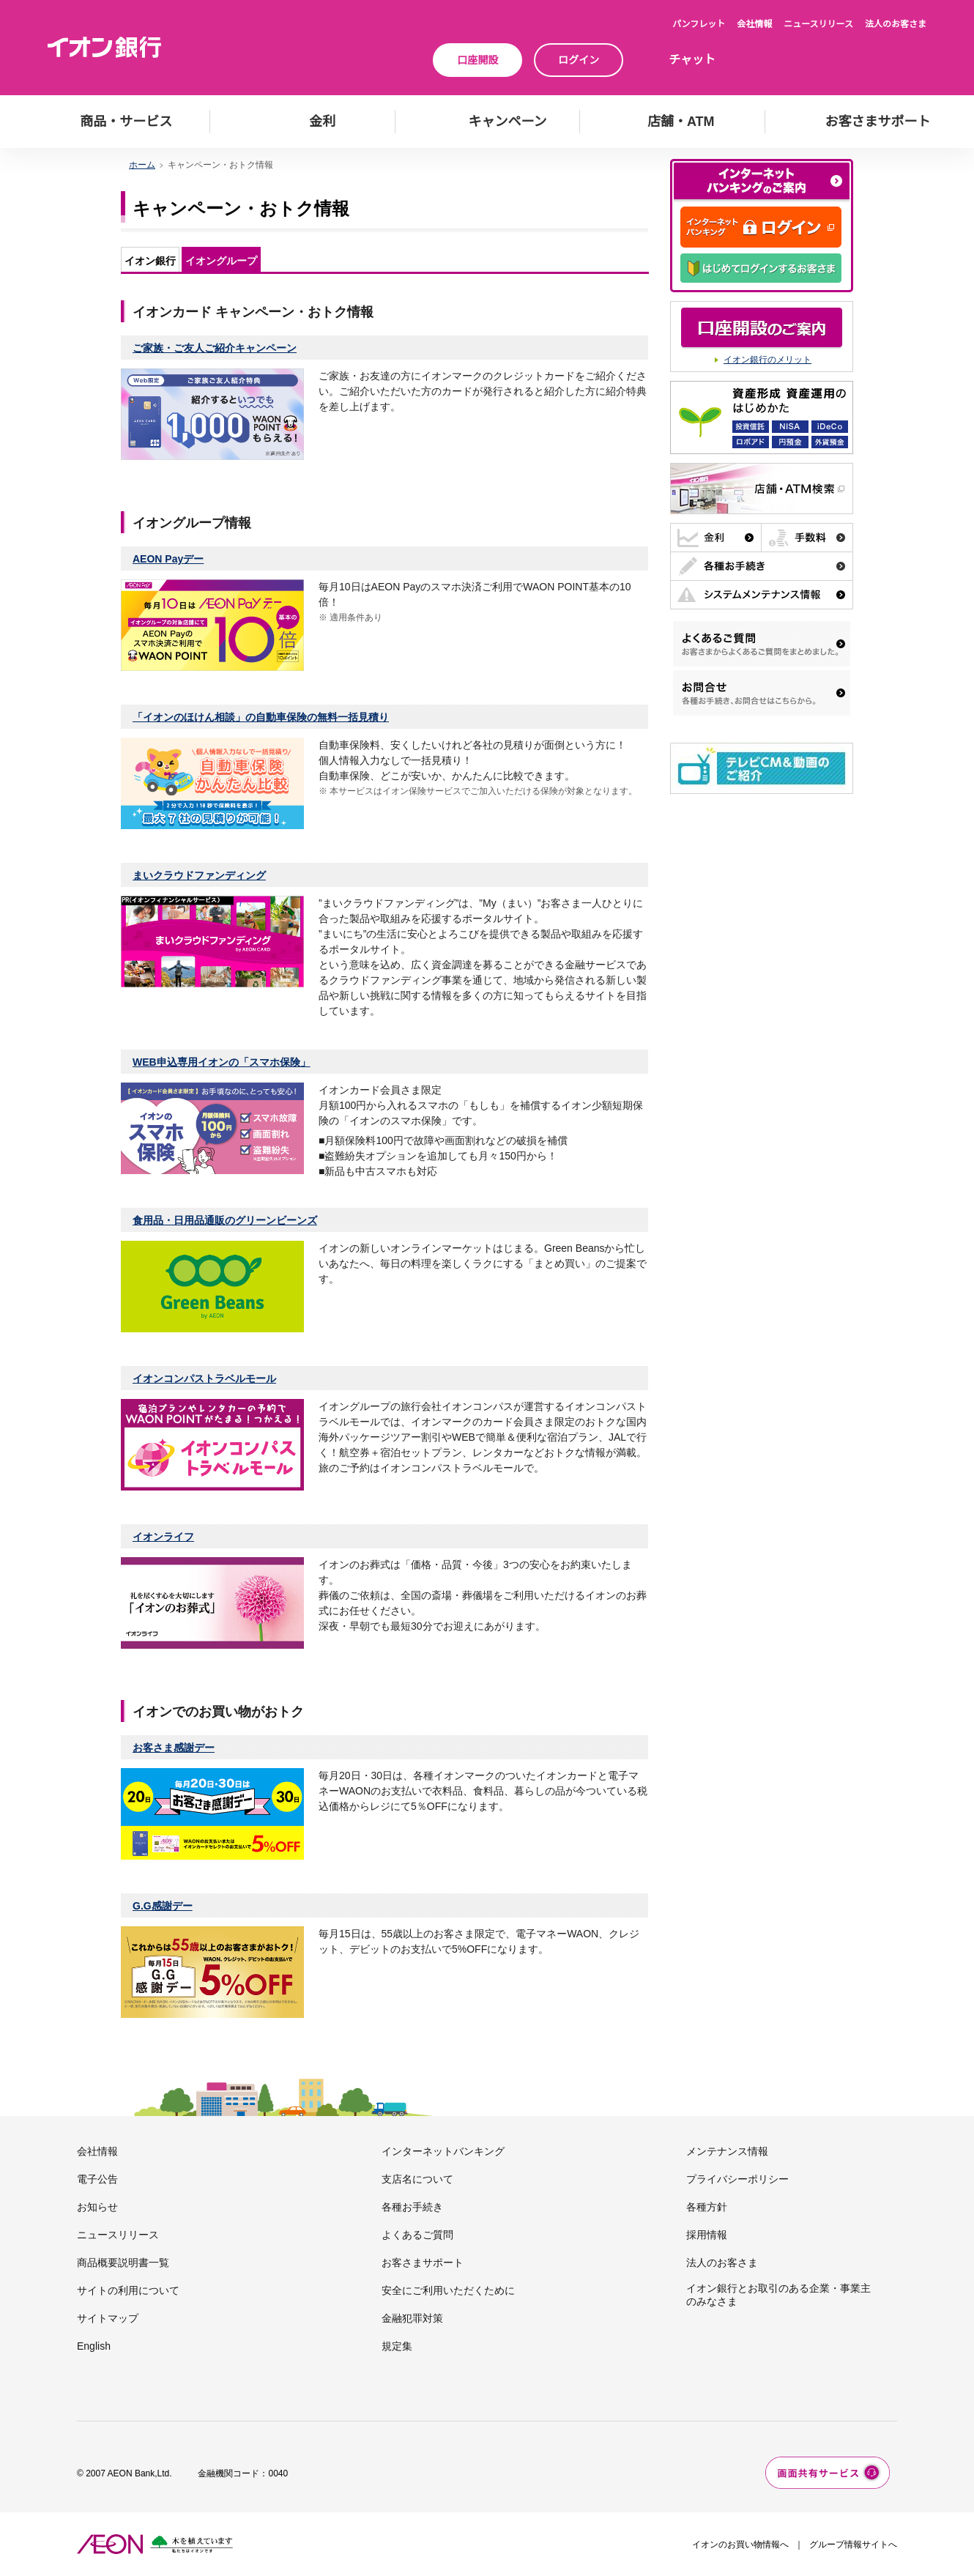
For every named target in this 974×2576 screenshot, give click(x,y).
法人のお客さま (895, 24)
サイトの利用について (128, 2290)
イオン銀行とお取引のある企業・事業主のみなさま (778, 2294)
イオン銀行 (150, 261)
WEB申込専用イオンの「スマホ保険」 (222, 1062)
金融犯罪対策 (412, 2318)
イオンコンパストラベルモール (204, 1378)
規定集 (397, 2346)
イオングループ (221, 261)
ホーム (142, 165)
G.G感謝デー (163, 1906)
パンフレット (698, 24)
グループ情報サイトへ (853, 2544)
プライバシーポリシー (737, 2179)
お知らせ (97, 2207)
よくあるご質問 (417, 2235)
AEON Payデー (168, 559)
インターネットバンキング (443, 2151)
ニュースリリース (818, 24)
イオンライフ (163, 1537)
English (94, 2346)
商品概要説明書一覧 (123, 2262)
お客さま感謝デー (174, 1747)
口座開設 (477, 60)
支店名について (417, 2179)
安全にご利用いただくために (448, 2290)
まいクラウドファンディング (199, 875)
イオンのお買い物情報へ (740, 2544)
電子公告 (97, 2179)
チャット (692, 59)
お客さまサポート (423, 2262)
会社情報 (754, 24)
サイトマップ (107, 2318)
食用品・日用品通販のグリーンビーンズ (225, 1220)
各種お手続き (412, 2207)
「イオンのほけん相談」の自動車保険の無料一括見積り (261, 717)
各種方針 (706, 2207)
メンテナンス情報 (727, 2151)
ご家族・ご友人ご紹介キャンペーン (215, 348)
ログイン (578, 60)
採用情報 (706, 2235)
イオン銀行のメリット (767, 360)
